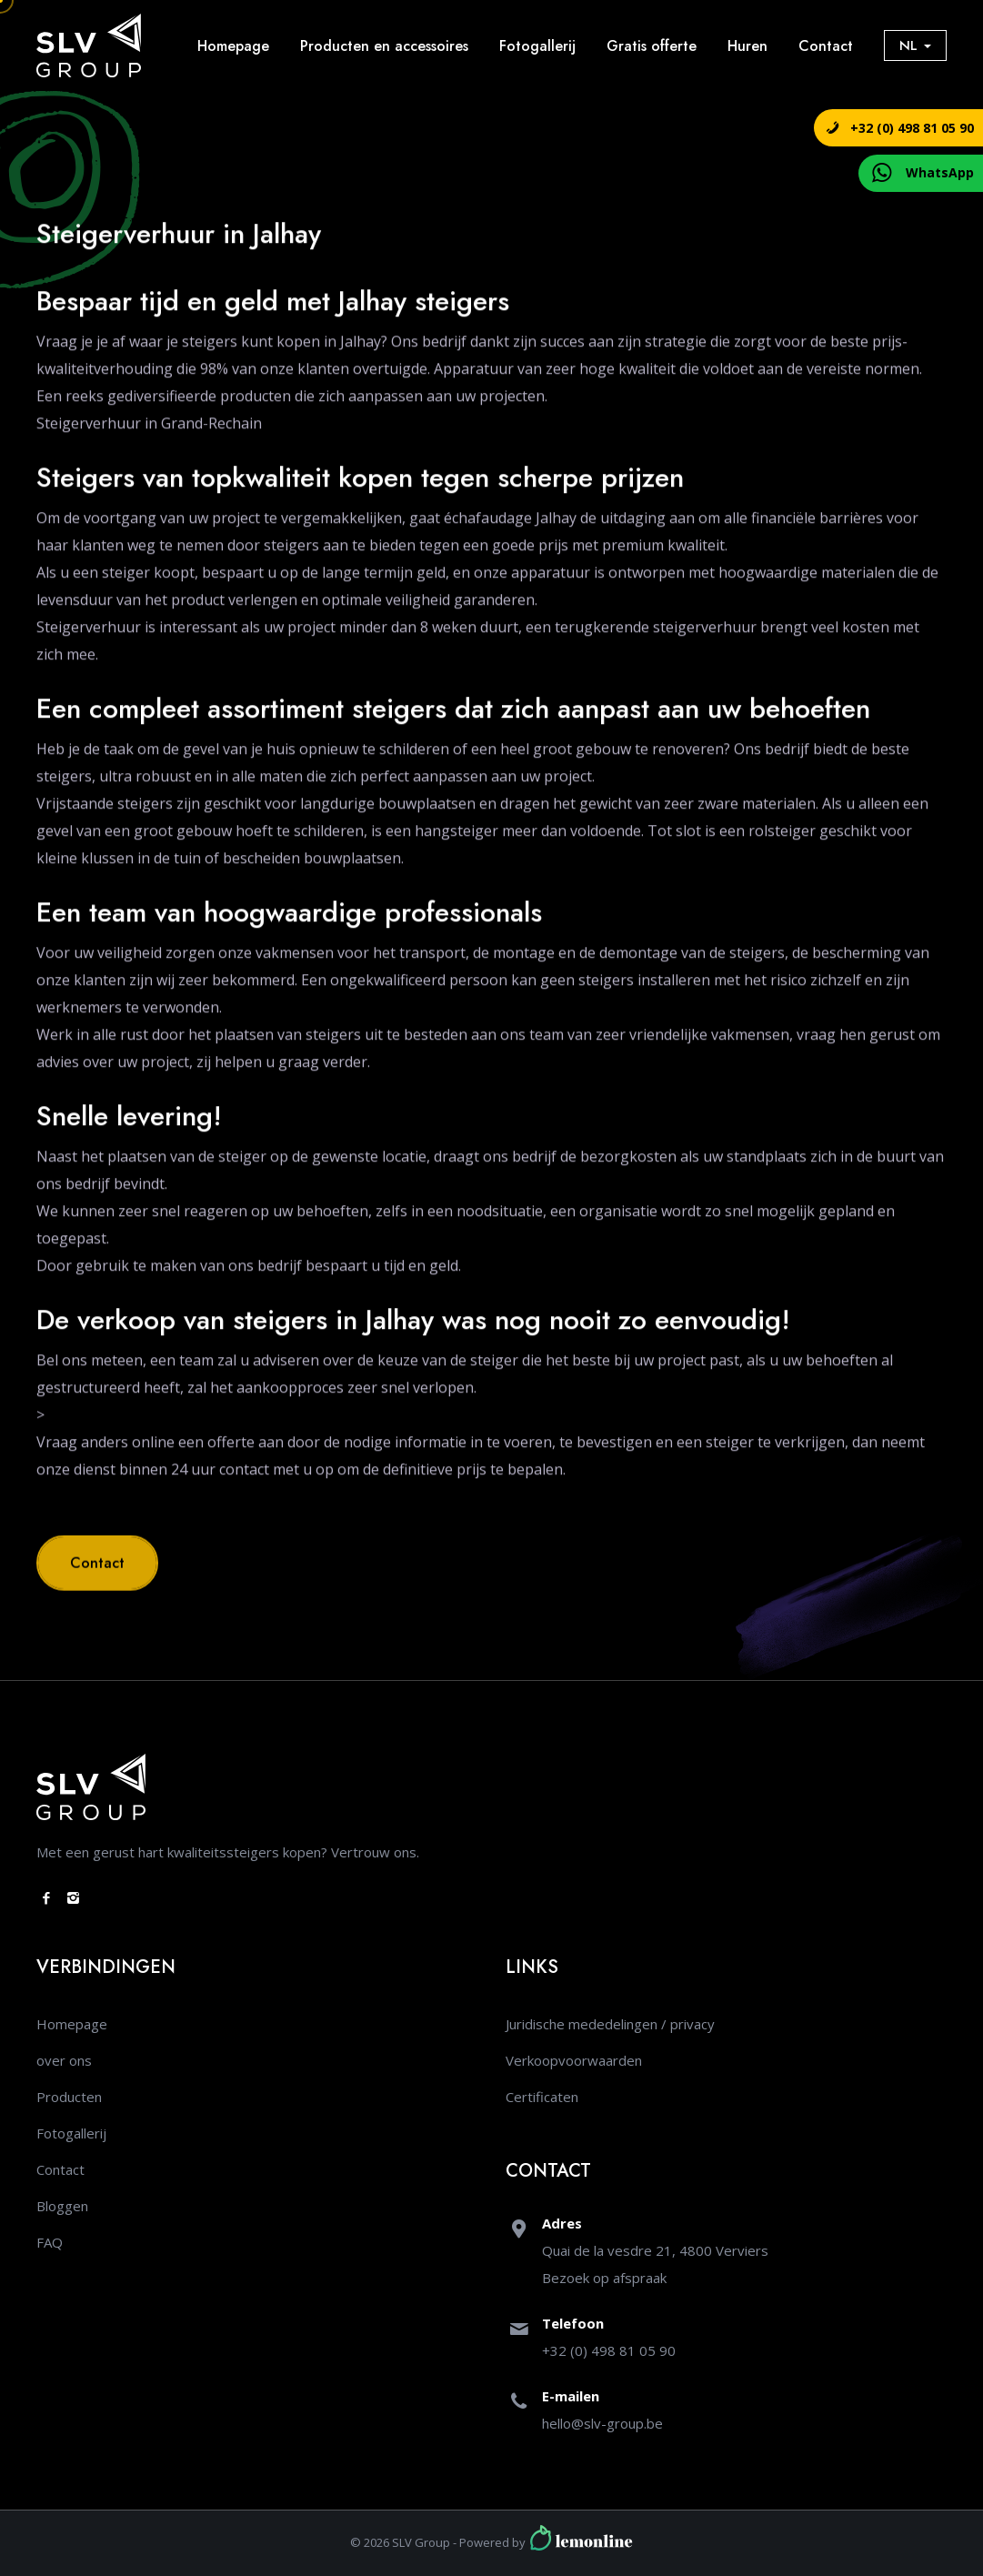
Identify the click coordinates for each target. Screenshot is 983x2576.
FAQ (49, 2242)
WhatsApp (940, 172)
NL (915, 45)
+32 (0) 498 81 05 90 (912, 127)
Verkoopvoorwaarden (574, 2060)
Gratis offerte (652, 45)
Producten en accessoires (384, 45)
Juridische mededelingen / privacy (610, 2024)
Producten (69, 2097)
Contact (825, 45)
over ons (64, 2060)
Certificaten (542, 2097)
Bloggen (62, 2206)
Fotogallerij (537, 45)
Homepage (233, 45)
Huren (747, 45)
